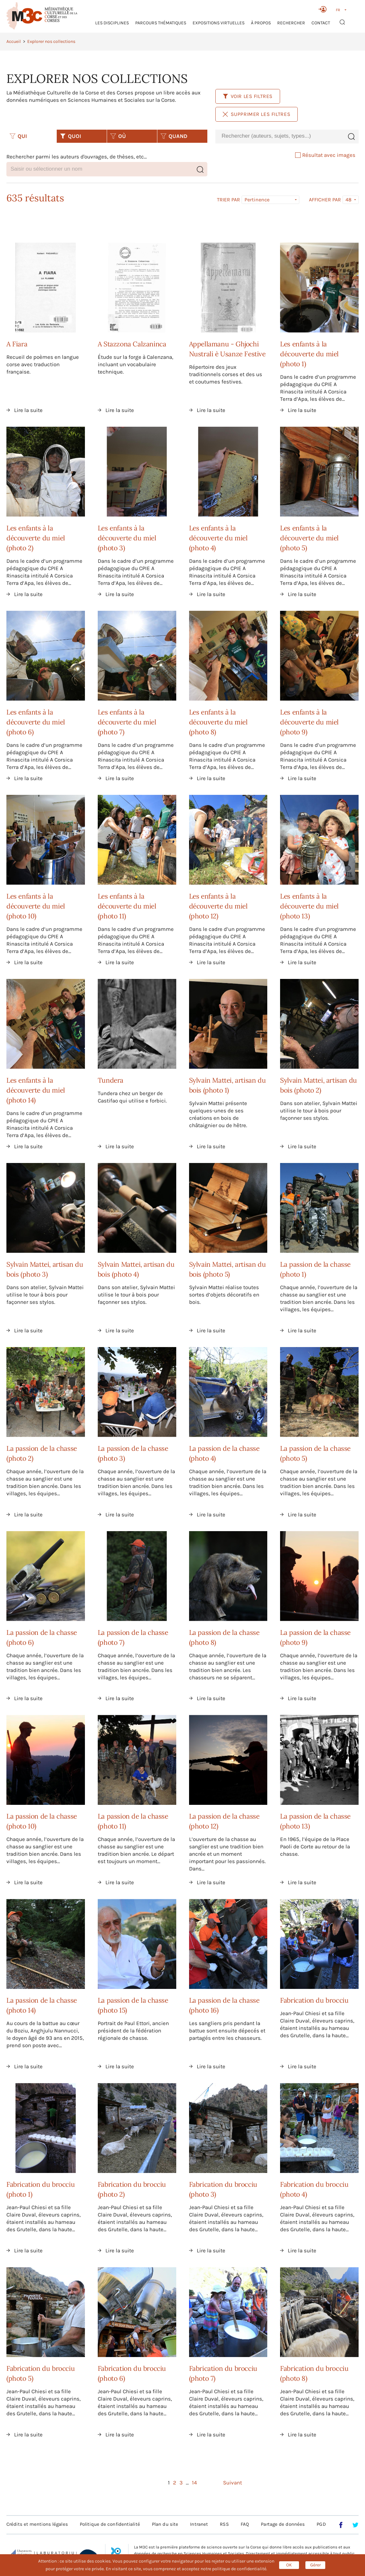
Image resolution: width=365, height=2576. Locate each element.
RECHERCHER (291, 23)
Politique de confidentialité (110, 2524)
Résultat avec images (325, 155)
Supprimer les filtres (257, 114)
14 (194, 2482)
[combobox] (279, 136)
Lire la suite (28, 410)
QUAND (174, 136)
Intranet (199, 2524)
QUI (18, 136)
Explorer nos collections (51, 41)
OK (289, 2565)
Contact (320, 23)
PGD (321, 2524)
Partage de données (283, 2524)
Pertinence (257, 200)
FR (338, 10)
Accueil (13, 41)
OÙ (118, 136)
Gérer (315, 2565)
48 (348, 200)
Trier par (228, 199)
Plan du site (165, 2524)
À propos (261, 23)
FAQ (245, 2524)
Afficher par (325, 199)
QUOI (70, 136)
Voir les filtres (248, 96)
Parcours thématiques (160, 23)
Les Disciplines (112, 23)
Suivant (232, 2482)
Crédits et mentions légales (37, 2524)
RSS (224, 2524)
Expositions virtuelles (219, 23)
